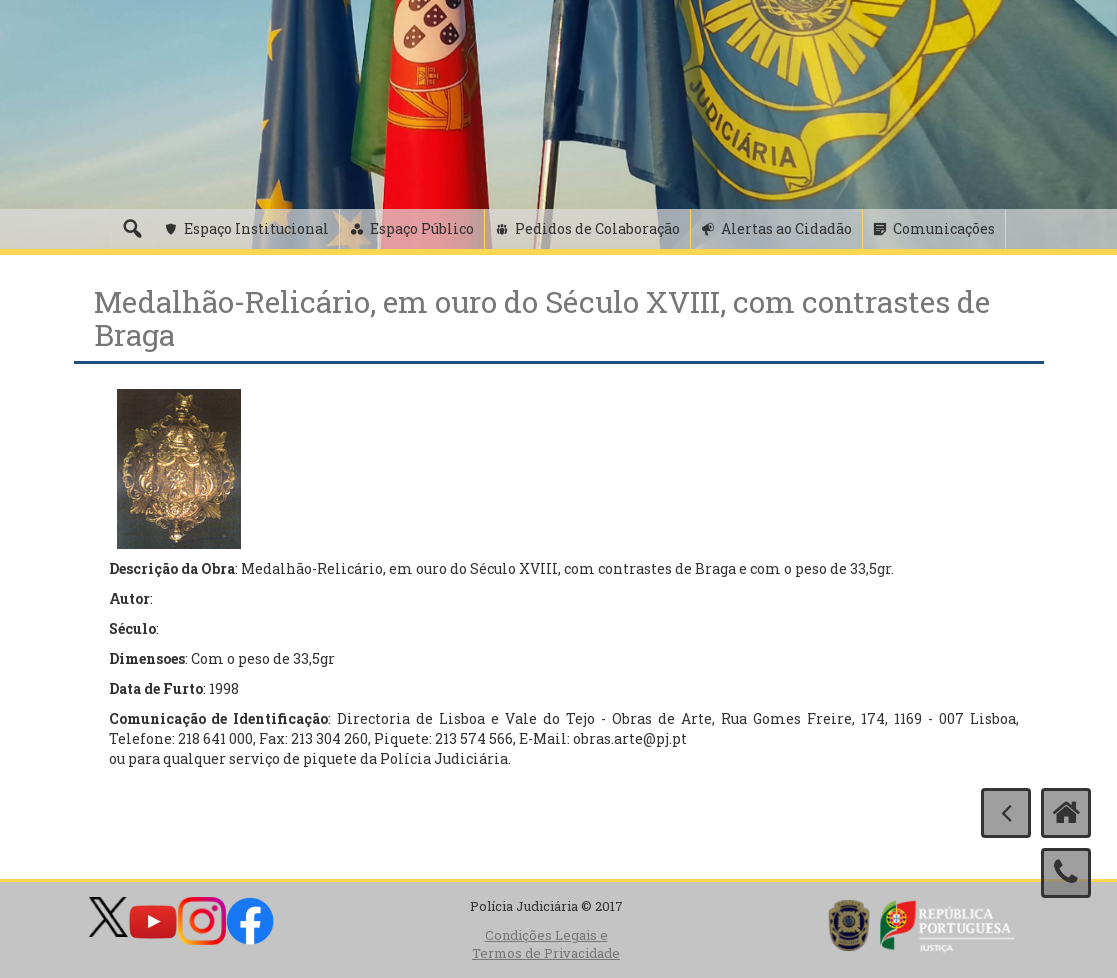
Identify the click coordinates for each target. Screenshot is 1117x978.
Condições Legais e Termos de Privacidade (546, 944)
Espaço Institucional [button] (256, 228)
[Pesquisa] (132, 229)
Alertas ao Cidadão (786, 228)
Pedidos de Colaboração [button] (597, 228)
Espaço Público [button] (422, 228)
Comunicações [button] (944, 228)
